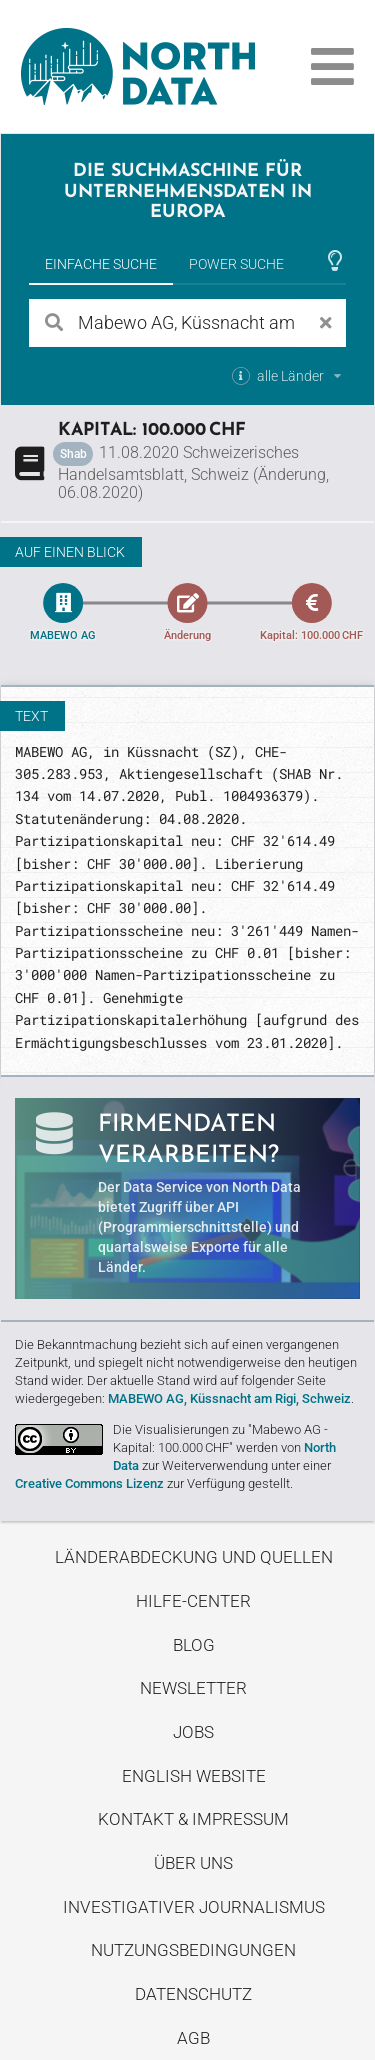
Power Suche (236, 264)
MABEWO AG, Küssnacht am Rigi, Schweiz (229, 1398)
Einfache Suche (101, 264)
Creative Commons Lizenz (89, 1483)
